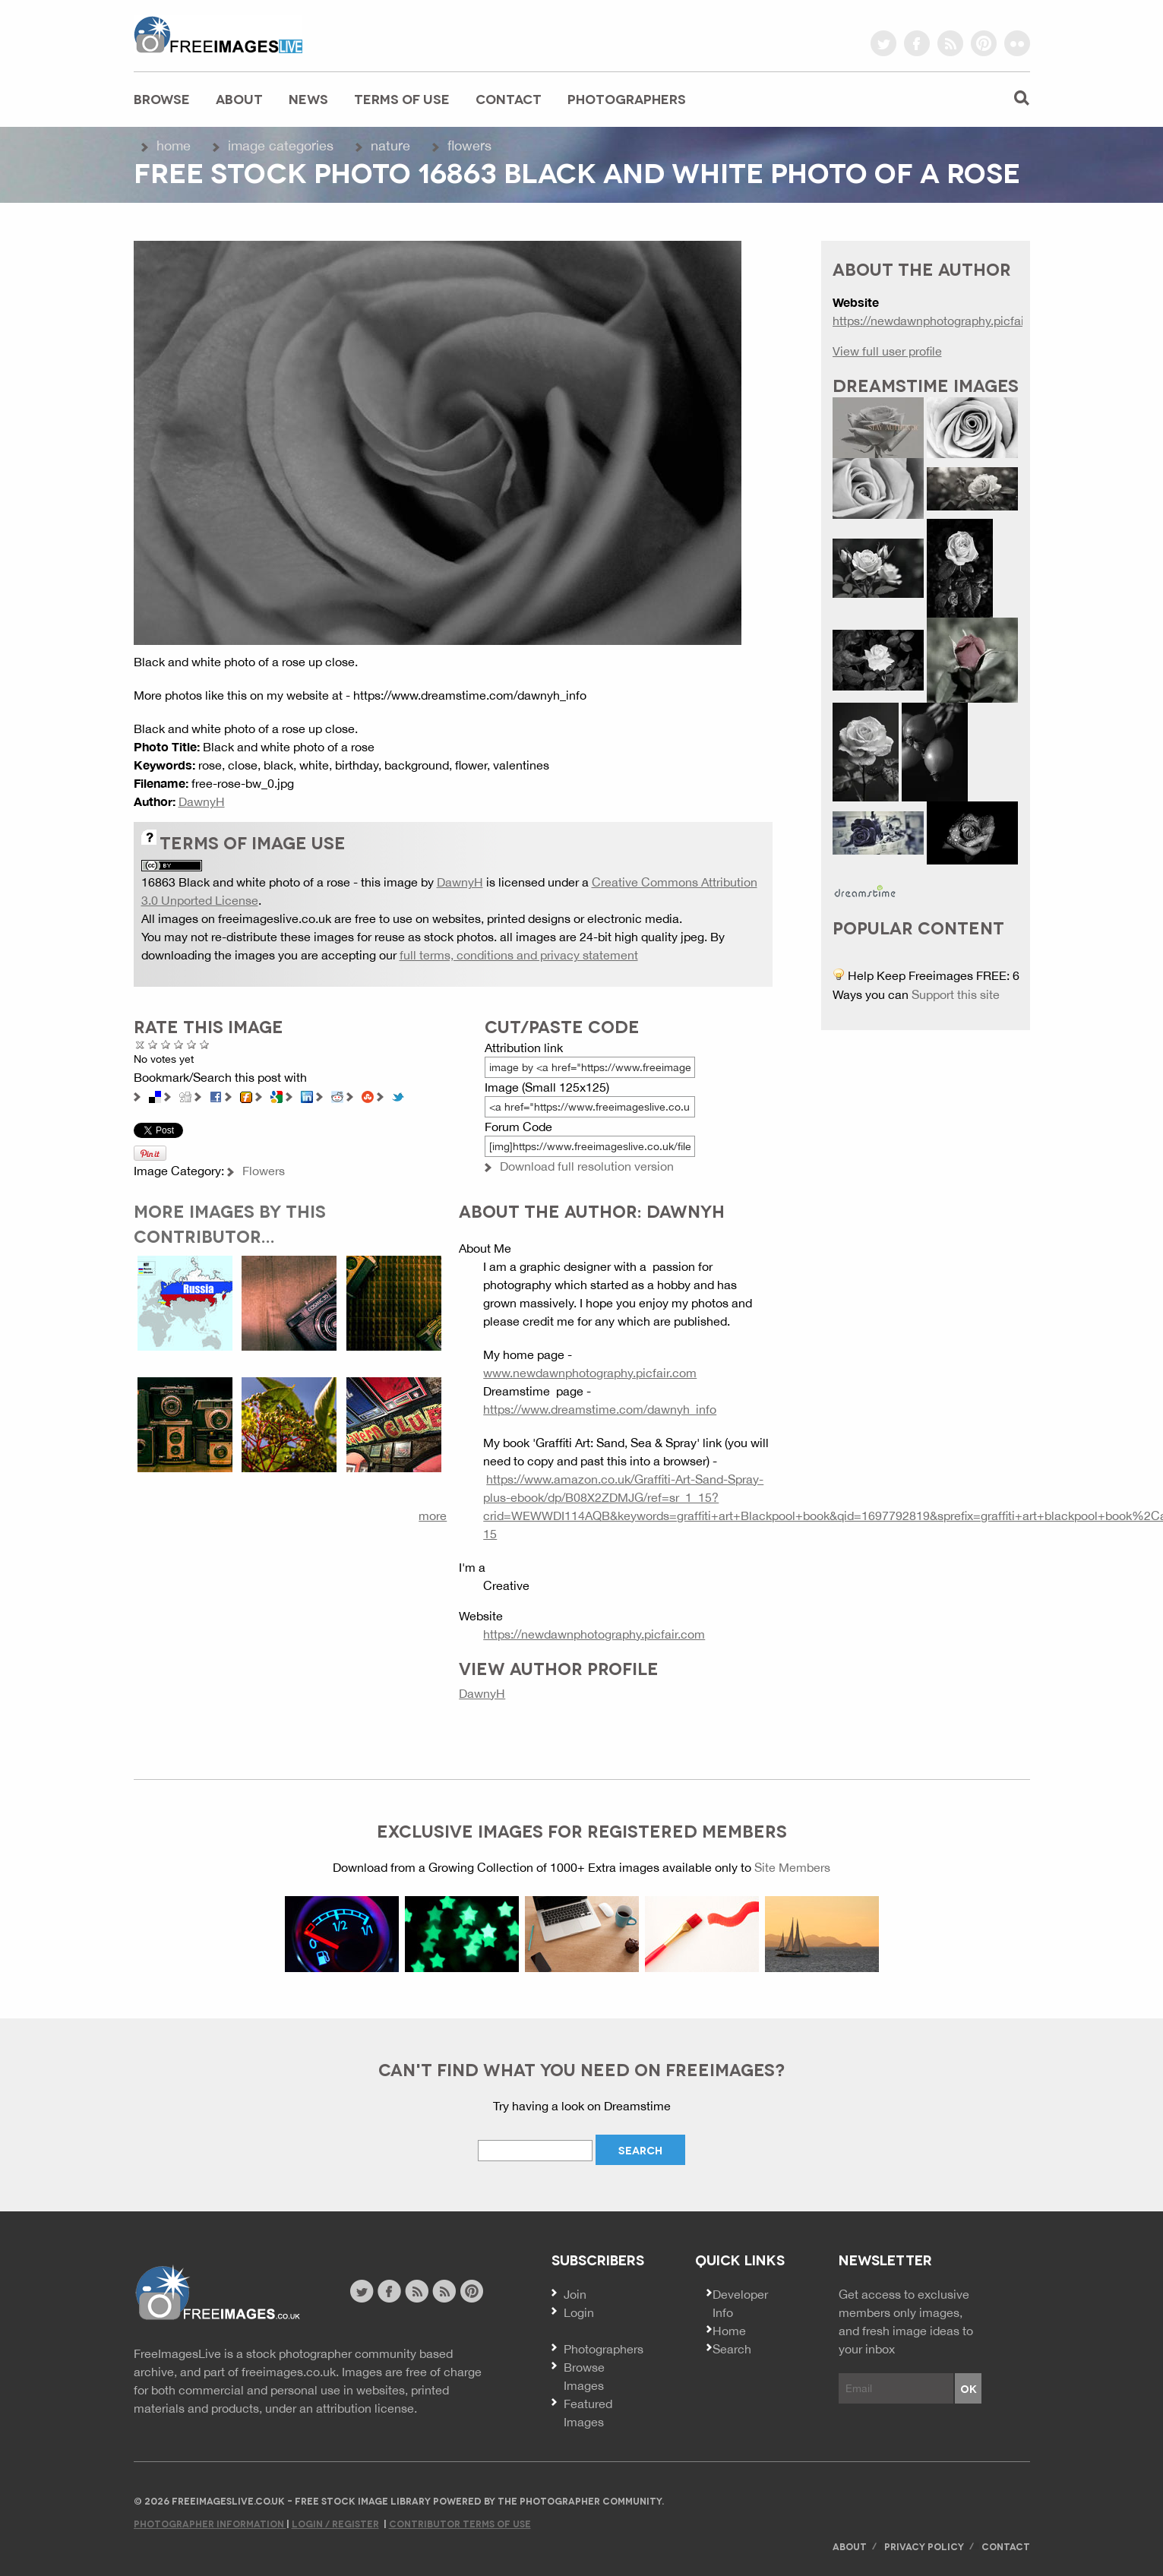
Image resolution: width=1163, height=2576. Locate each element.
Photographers (626, 98)
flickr (1017, 43)
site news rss (416, 2291)
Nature (390, 145)
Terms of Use (402, 98)
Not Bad (166, 1044)
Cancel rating (140, 1044)
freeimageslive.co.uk (218, 34)
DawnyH (202, 801)
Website (217, 2293)
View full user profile (887, 351)
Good (178, 1044)
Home (173, 145)
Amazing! (204, 1044)
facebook (917, 43)
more (433, 1515)
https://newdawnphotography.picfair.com (594, 1634)
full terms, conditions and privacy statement (519, 955)
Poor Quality (153, 1044)
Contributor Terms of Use (460, 2523)
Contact (509, 98)
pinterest (984, 43)
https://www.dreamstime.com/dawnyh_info (599, 1409)
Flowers (469, 145)
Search (732, 2349)
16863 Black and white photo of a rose (245, 882)
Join (575, 2294)
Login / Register (335, 2523)
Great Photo (191, 1044)
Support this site (956, 994)
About (239, 98)
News (308, 98)
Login (579, 2312)
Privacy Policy (924, 2546)
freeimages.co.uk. (290, 2371)
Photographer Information (210, 2523)
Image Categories (280, 145)
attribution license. (366, 2408)
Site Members (792, 1867)
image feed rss (444, 2291)
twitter (883, 43)
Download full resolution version (587, 1166)
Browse (162, 98)
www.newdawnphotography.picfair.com (590, 1373)
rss (950, 43)
